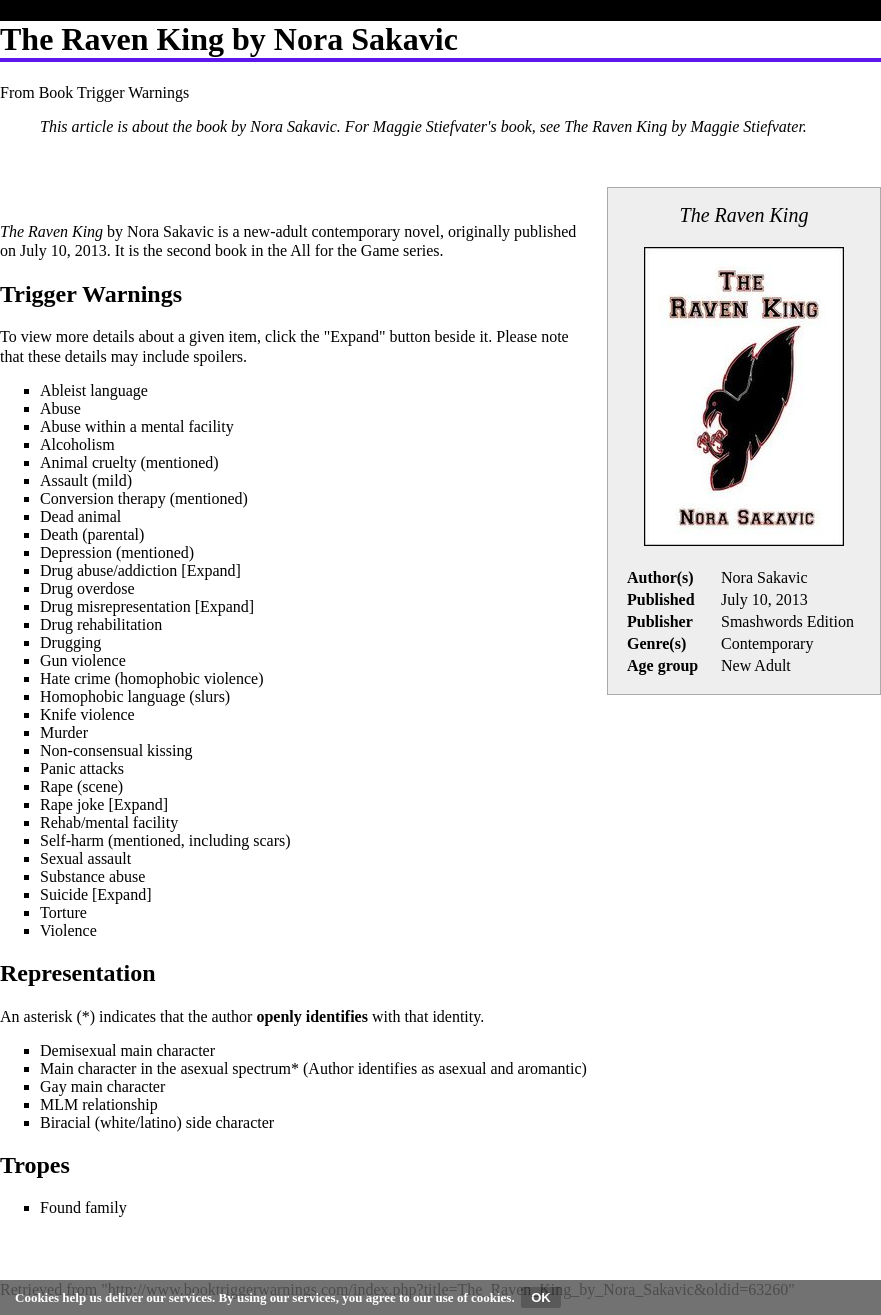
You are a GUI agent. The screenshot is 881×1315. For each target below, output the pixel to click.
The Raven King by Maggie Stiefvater (683, 126)
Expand (211, 570)
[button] (211, 570)
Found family (83, 1207)
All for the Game (344, 250)
